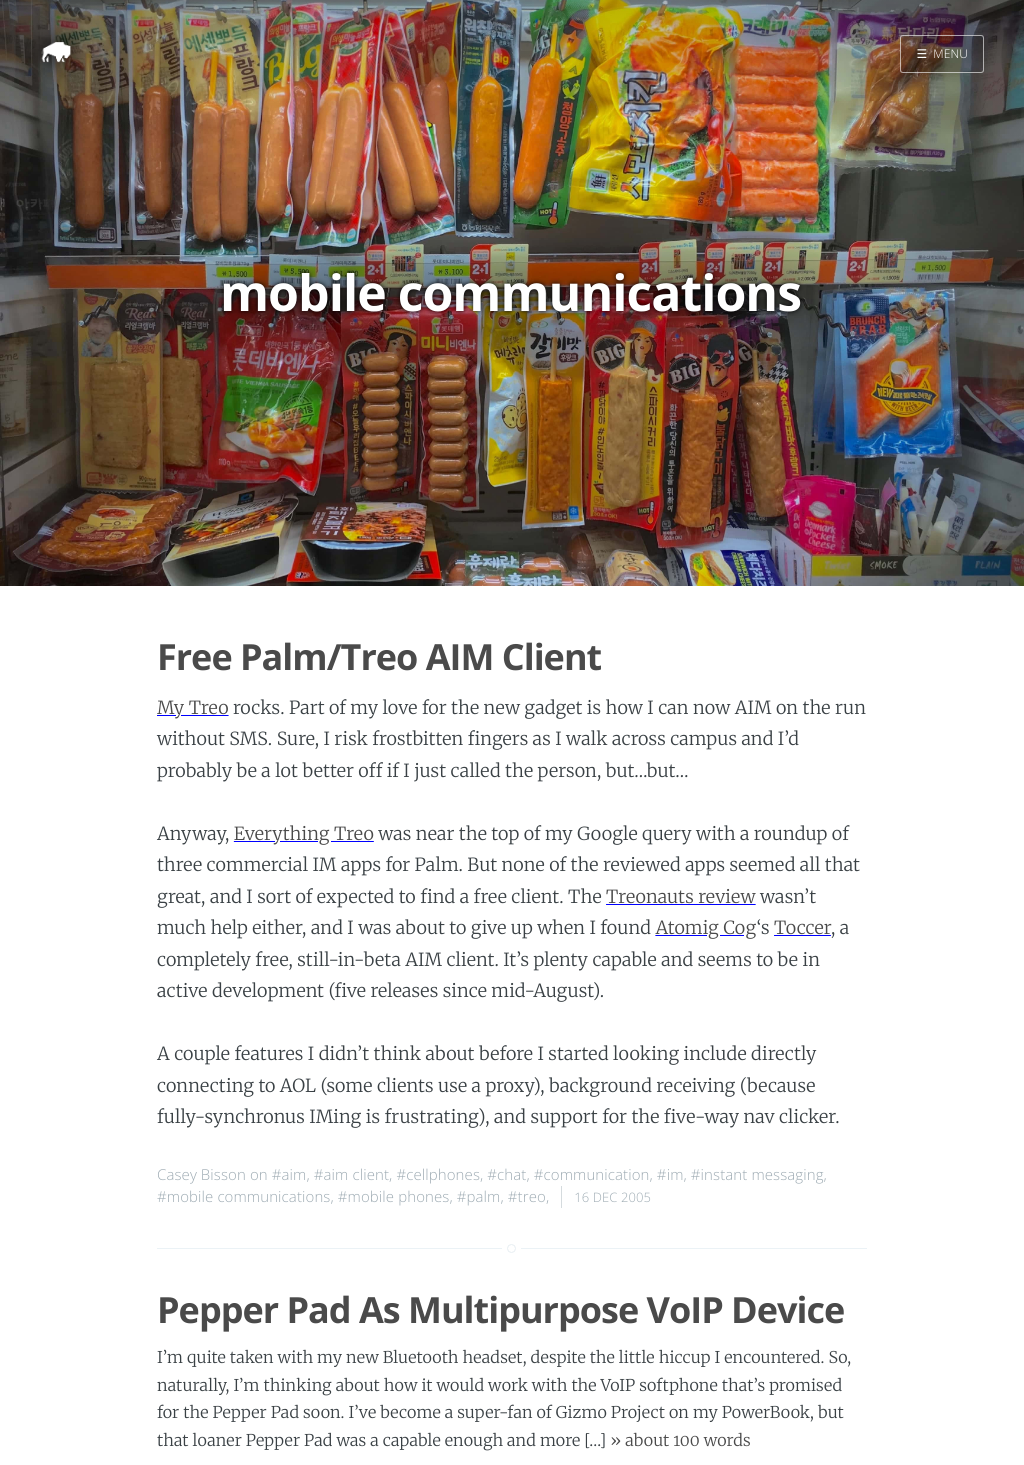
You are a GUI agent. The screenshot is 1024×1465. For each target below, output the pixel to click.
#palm (479, 1197)
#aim (289, 1175)
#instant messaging (757, 1175)
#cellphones (438, 1175)
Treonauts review (681, 896)
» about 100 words (680, 1441)
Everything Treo (304, 833)
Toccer (802, 927)
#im (670, 1175)
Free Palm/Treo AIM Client (379, 656)
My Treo (193, 707)
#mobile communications (243, 1197)
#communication (592, 1175)
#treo (527, 1197)
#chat (506, 1175)
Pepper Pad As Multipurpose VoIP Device (500, 1309)
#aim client (351, 1175)
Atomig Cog (705, 927)
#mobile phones (394, 1197)
